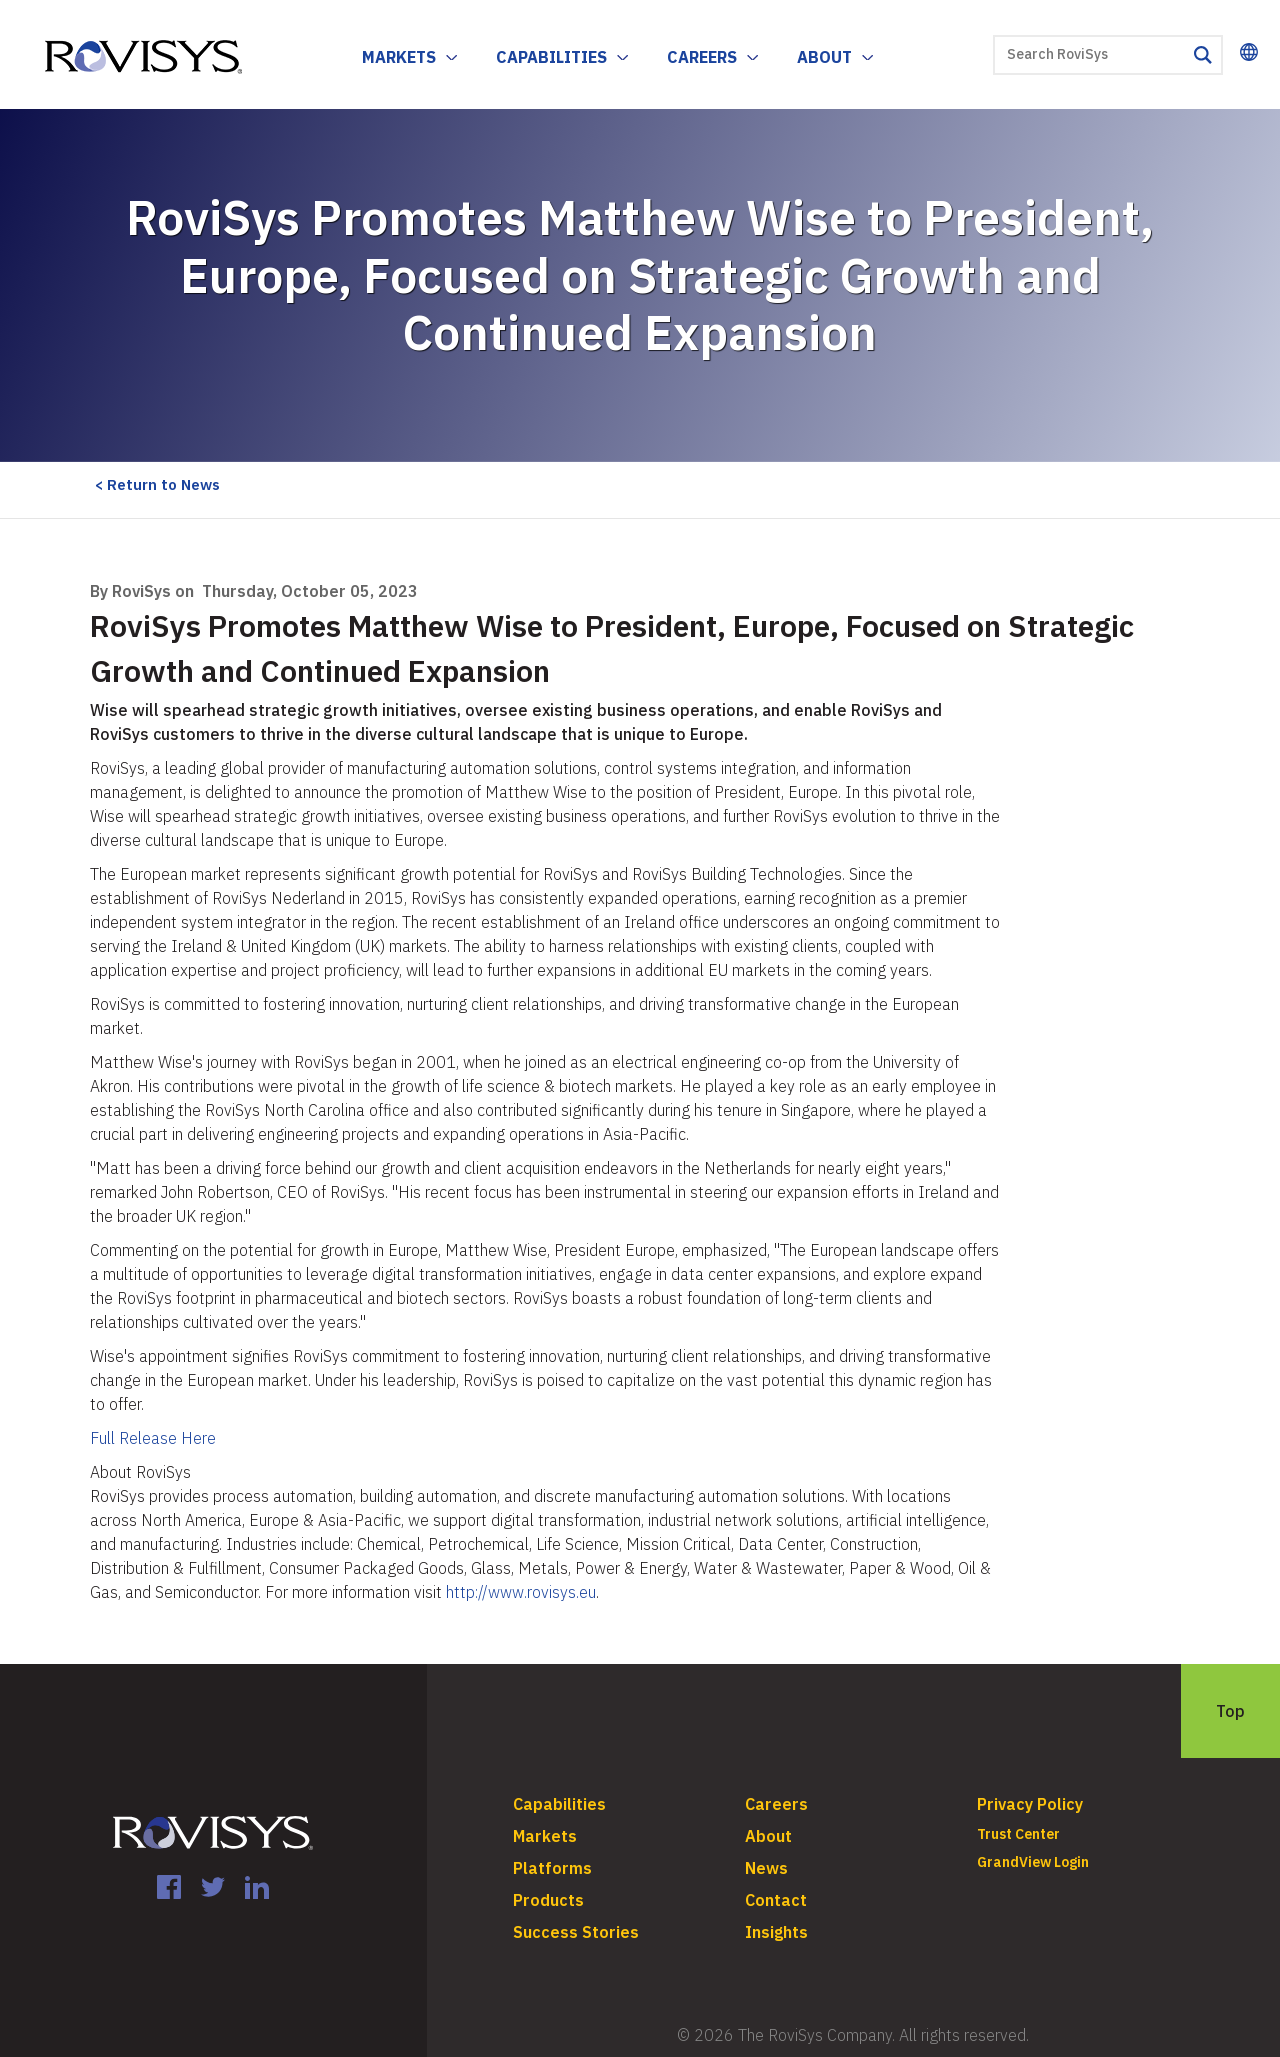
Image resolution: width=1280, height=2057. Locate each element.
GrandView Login (1033, 1862)
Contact (776, 1900)
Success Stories (576, 1932)
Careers (702, 57)
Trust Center (1018, 1834)
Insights (776, 1932)
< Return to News (157, 484)
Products (548, 1900)
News (766, 1868)
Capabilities (551, 57)
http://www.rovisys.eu (521, 1592)
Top (1230, 1711)
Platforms (552, 1868)
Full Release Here (153, 1438)
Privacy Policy (1030, 1804)
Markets (399, 57)
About (824, 57)
